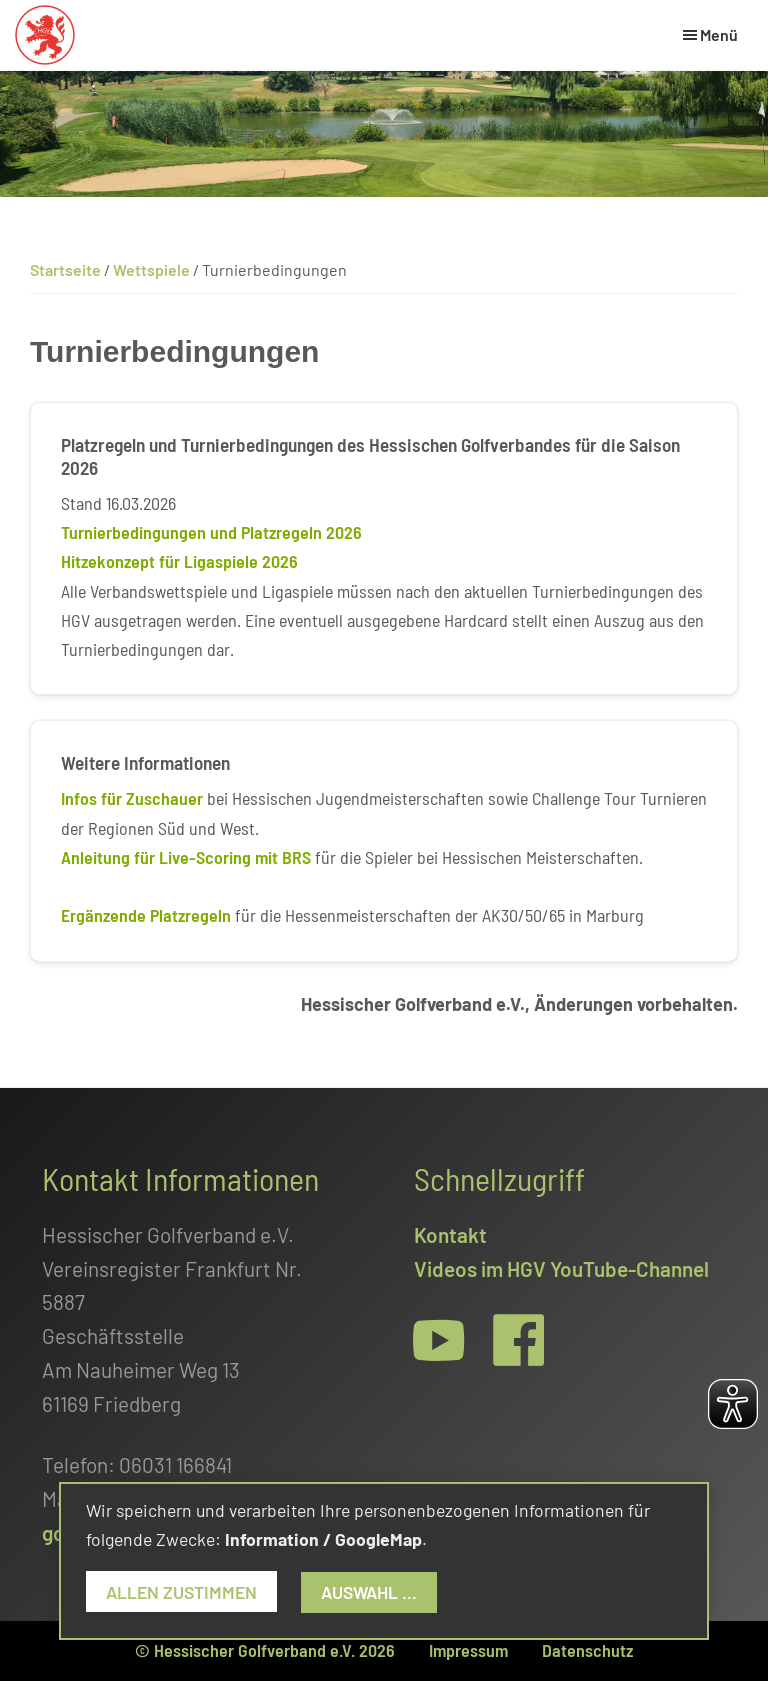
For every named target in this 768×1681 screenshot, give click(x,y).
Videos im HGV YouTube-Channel (561, 1268)
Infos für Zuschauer (132, 798)
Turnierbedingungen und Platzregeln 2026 (211, 532)
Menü (719, 34)
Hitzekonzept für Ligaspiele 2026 (179, 561)
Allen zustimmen (181, 1592)
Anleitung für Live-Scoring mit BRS (186, 857)
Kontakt (450, 1234)
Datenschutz (587, 1650)
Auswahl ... (369, 1592)
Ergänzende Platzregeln (146, 915)
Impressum (468, 1650)
